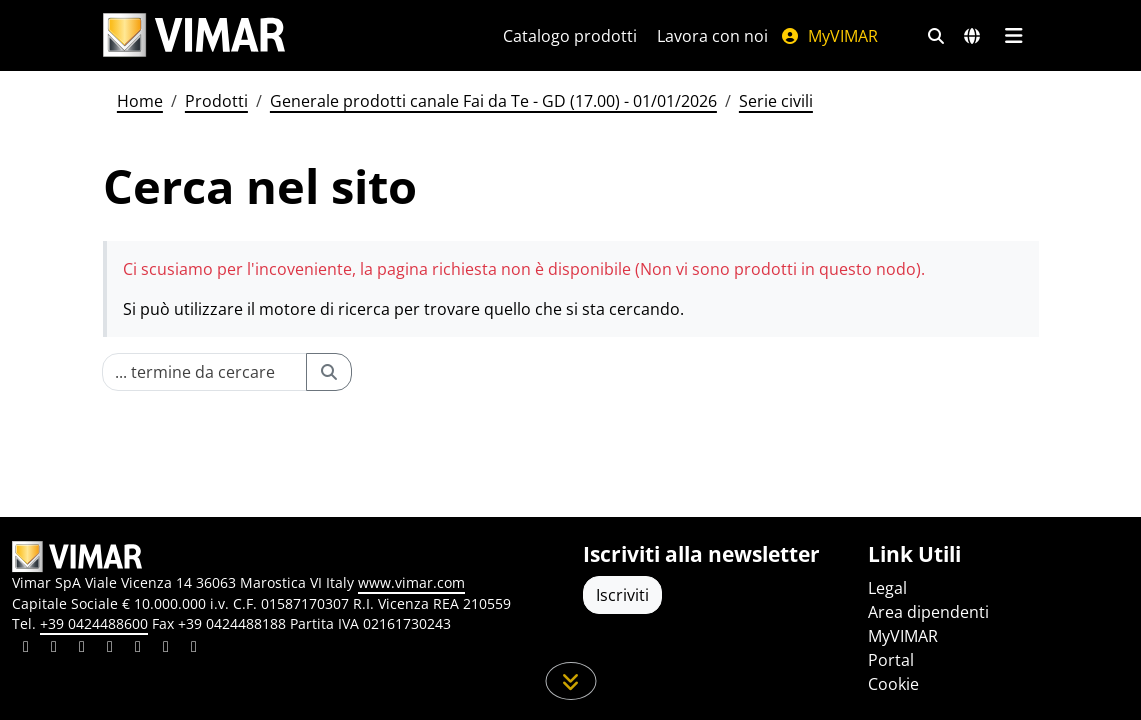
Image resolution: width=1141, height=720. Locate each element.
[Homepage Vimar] (194, 35)
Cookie (893, 684)
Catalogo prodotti (570, 36)
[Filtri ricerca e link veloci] (936, 36)
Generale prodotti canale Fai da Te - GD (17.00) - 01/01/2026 (493, 101)
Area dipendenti (928, 612)
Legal (887, 588)
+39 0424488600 (94, 623)
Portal (891, 660)
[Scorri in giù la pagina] (570, 681)
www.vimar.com (411, 582)
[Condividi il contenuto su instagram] (110, 649)
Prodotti (216, 101)
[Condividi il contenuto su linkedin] (26, 649)
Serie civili (776, 101)
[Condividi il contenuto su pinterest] (82, 649)
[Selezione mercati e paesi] (972, 36)
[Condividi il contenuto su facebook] (54, 649)
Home (140, 101)
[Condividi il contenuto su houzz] (166, 649)
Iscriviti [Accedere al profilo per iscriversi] (622, 595)
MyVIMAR (829, 36)
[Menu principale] (1014, 36)
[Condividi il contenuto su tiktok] (194, 649)
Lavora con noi (712, 36)
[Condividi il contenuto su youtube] (138, 649)
